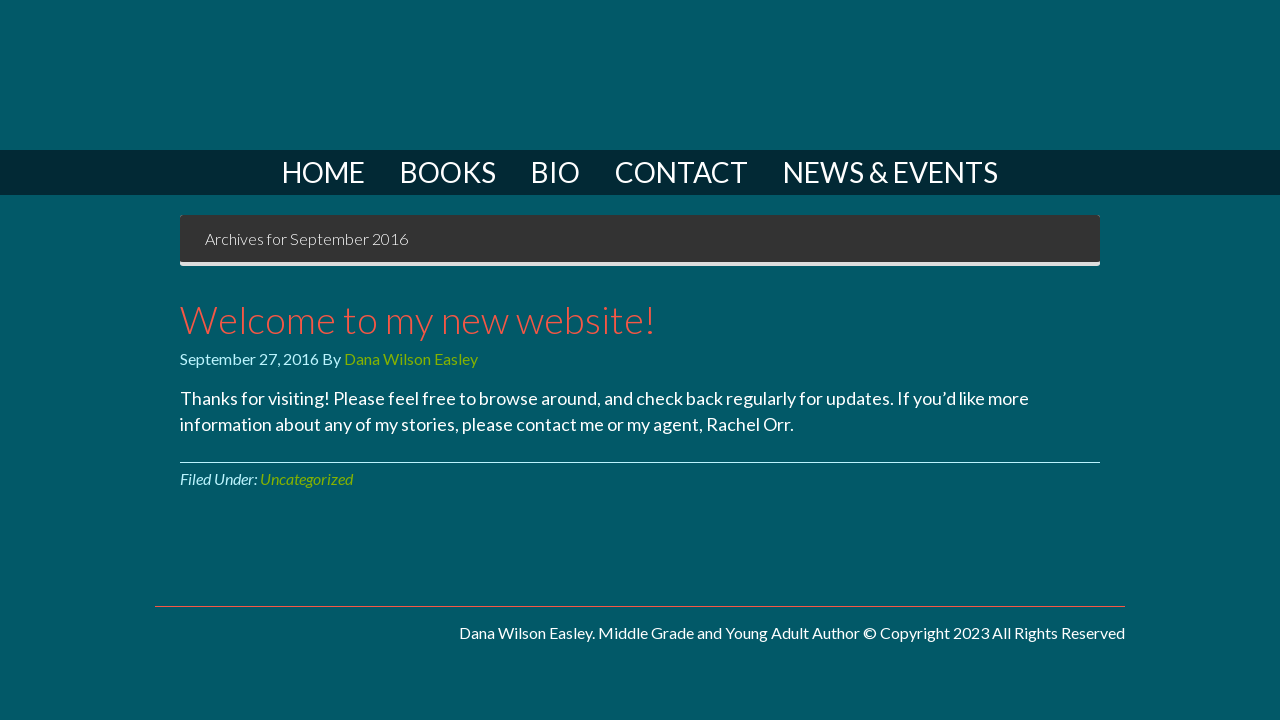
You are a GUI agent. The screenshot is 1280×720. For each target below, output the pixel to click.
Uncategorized (306, 478)
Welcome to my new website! (418, 319)
